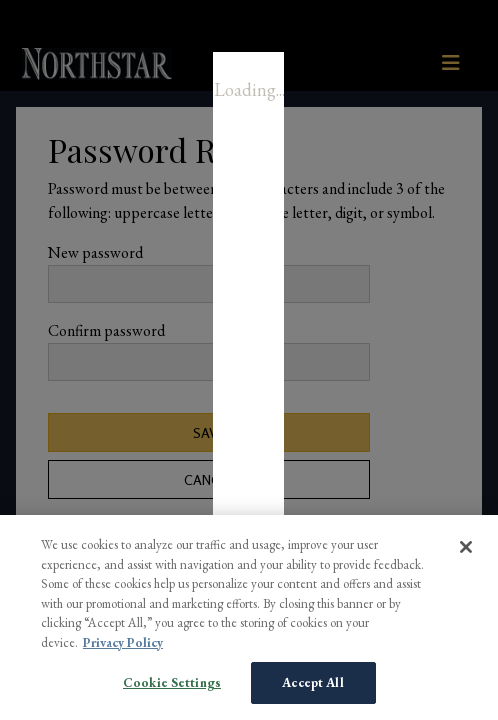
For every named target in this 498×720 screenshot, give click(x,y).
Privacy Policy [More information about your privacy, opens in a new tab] (123, 642)
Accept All (312, 682)
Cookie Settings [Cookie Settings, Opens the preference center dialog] (172, 682)
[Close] (466, 547)
